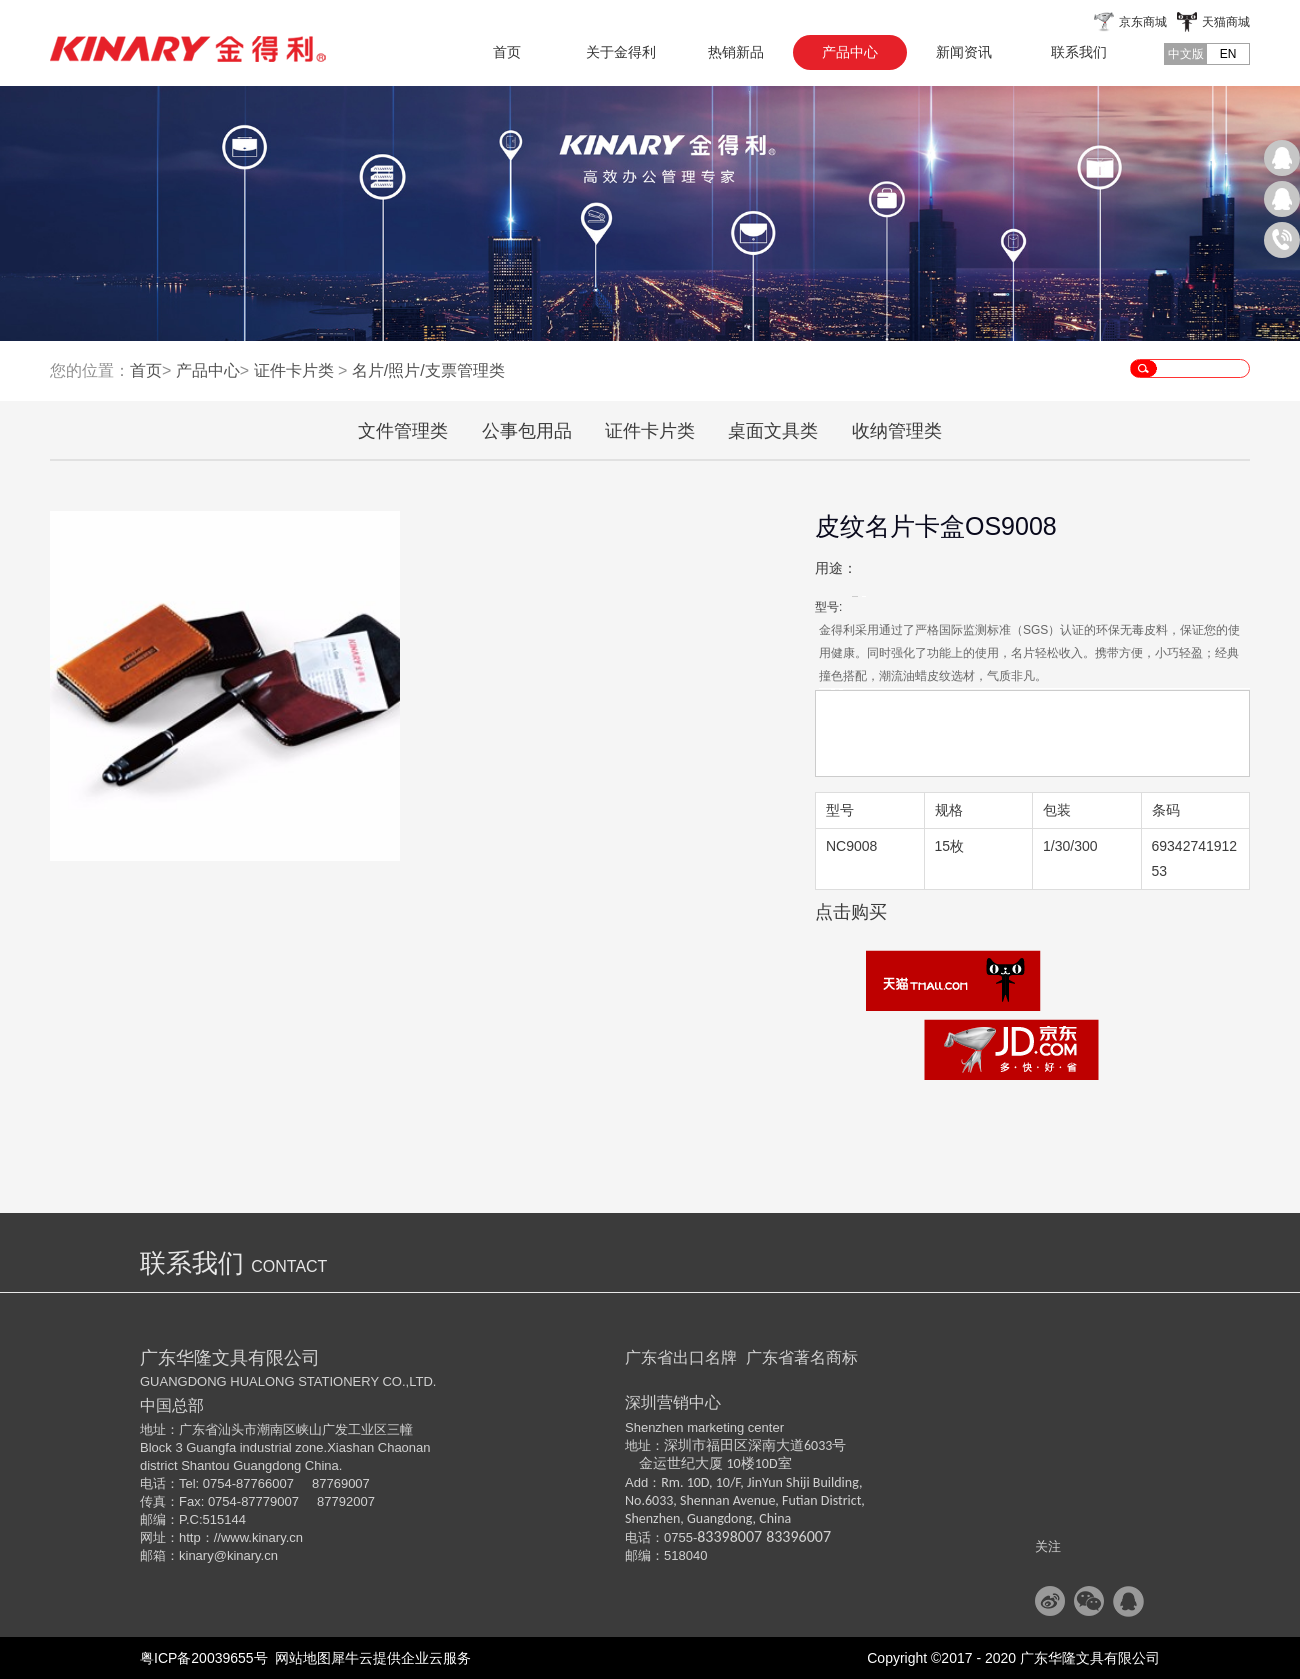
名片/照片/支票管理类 (428, 370)
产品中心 (208, 370)
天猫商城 (1226, 22)
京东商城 (1143, 22)
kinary (196, 1555)
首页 (507, 52)
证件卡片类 (294, 370)
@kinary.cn (246, 1555)
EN (1228, 54)
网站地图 (300, 1658)
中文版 (1186, 54)
